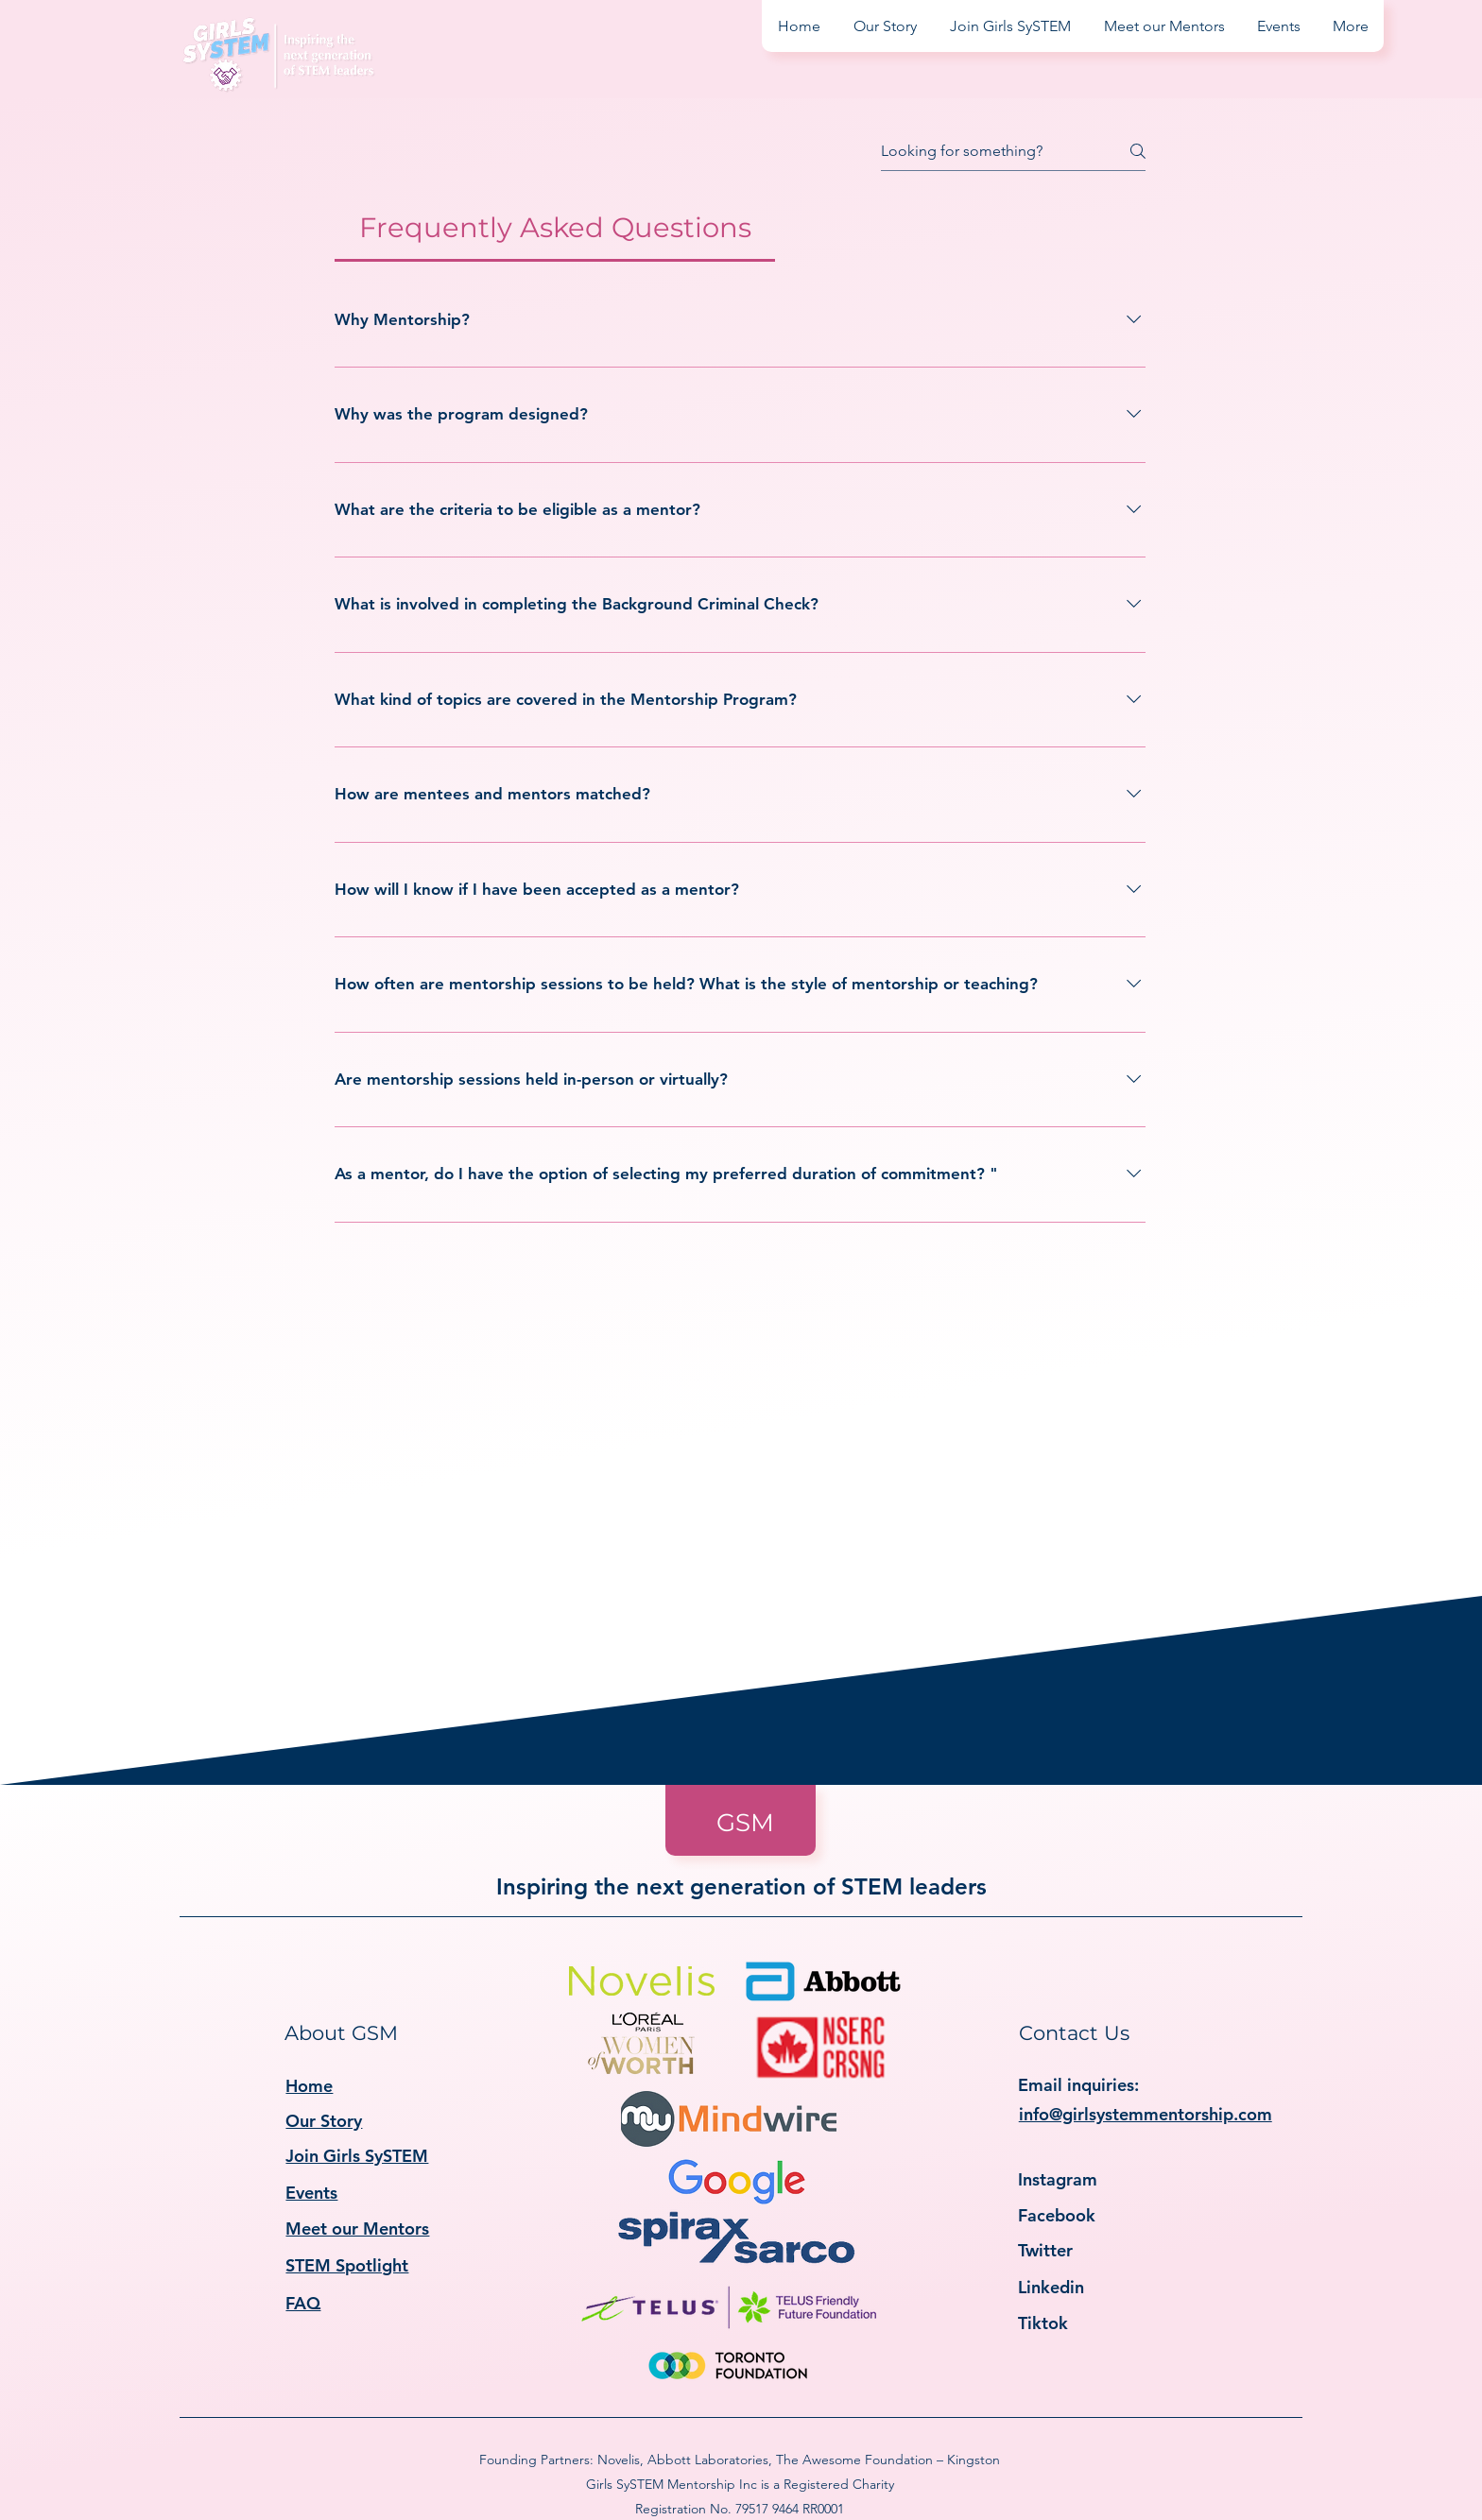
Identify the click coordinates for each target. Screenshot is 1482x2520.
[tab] (555, 228)
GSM (745, 1823)
